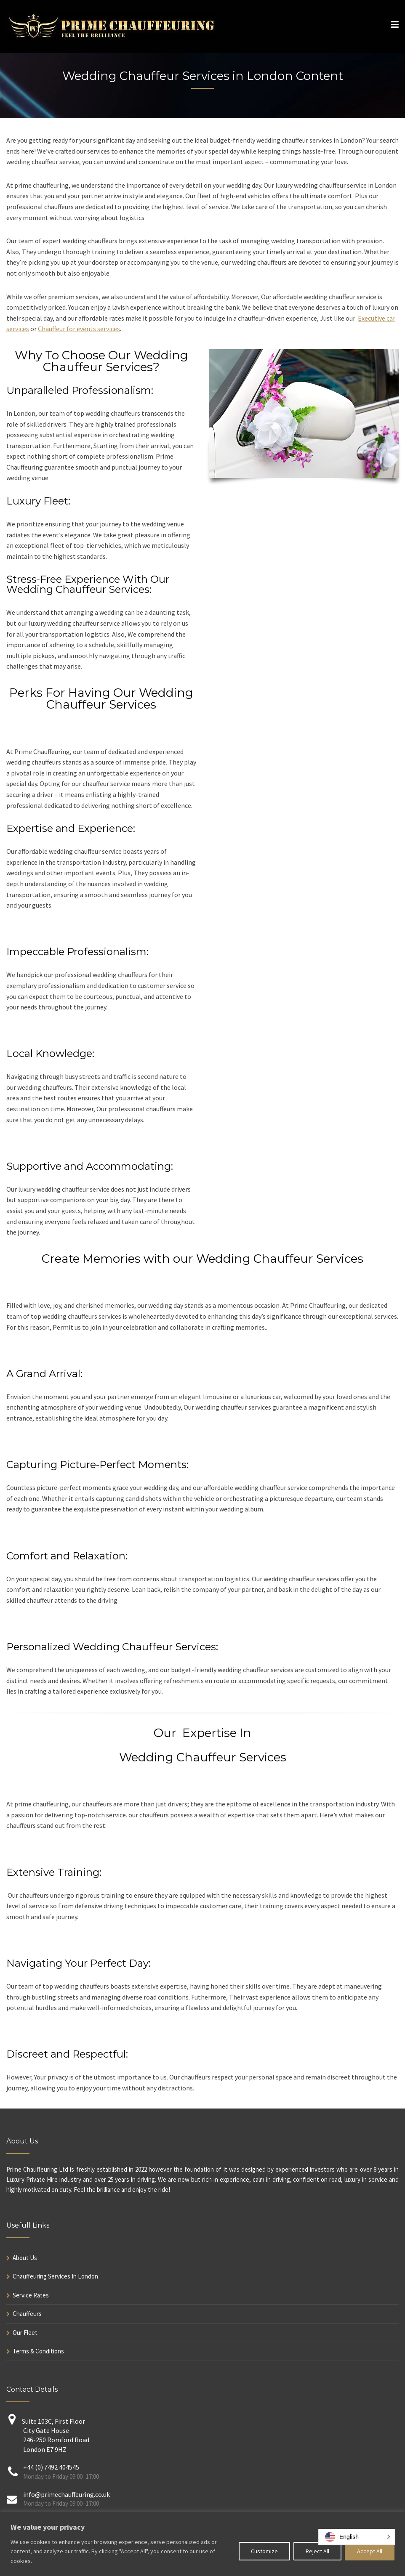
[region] (202, 2544)
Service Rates (31, 2295)
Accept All (369, 2551)
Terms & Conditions (38, 2351)
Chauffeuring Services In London (55, 2276)
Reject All (317, 2551)
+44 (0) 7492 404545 (51, 2467)
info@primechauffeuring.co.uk (66, 2494)
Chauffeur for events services (79, 328)
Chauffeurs (27, 2314)
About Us (25, 2258)
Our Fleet (25, 2333)
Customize (264, 2551)
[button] (356, 2536)
